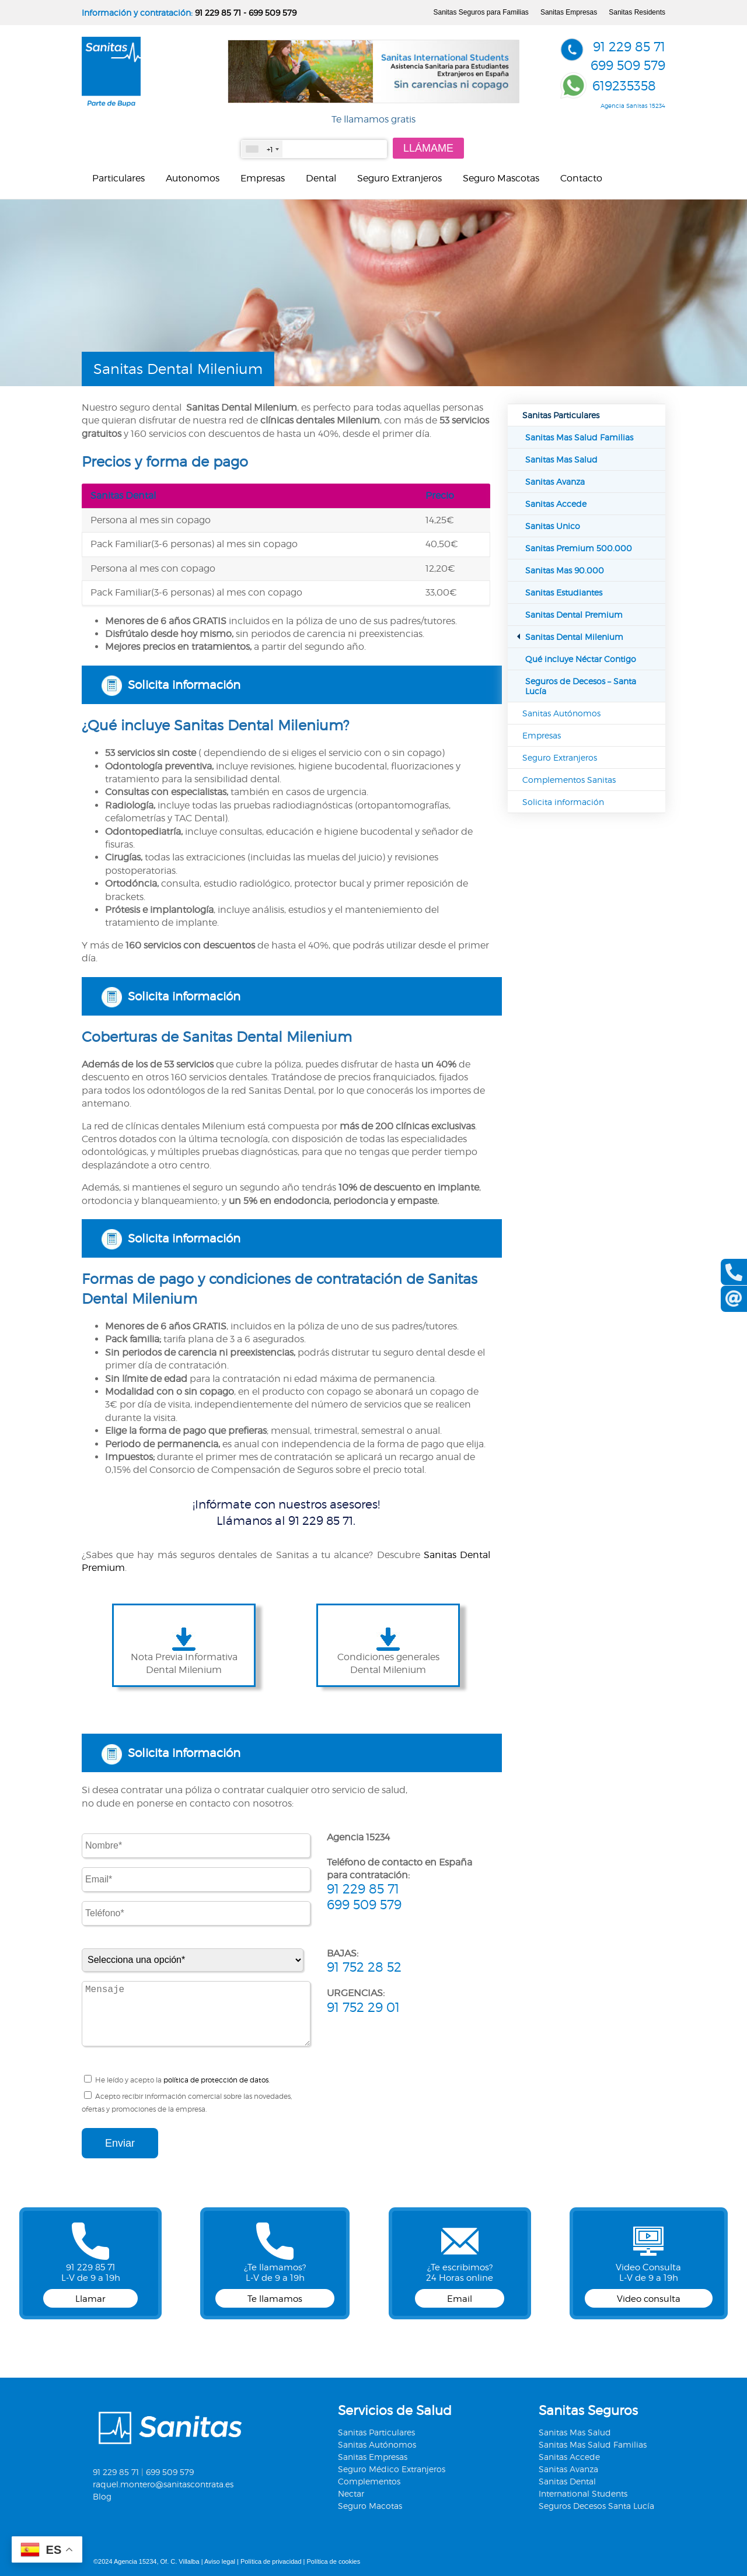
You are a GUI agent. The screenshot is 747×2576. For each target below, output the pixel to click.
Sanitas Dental (567, 2481)
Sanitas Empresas (568, 12)
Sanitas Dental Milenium (574, 637)
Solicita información (184, 685)
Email (459, 2299)
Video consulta (648, 2299)
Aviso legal (219, 2561)
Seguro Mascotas (501, 178)
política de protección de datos (215, 2080)
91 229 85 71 (218, 13)
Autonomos (192, 178)
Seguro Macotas (370, 2506)
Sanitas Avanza (555, 482)
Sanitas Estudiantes (563, 592)
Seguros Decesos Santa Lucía (596, 2506)
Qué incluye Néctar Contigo (580, 659)
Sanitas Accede (556, 504)
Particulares (118, 178)
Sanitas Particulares (560, 415)
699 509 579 (272, 13)
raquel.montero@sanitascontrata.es (163, 2484)
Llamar (90, 2299)
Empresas (262, 178)
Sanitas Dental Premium (574, 615)
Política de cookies (333, 2561)
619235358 (624, 85)
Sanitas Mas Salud (561, 459)
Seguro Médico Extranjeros (391, 2469)
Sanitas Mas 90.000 (564, 570)
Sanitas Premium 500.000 (578, 548)
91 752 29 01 (363, 2007)
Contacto (581, 178)
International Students (583, 2493)
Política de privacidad (271, 2561)
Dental (321, 178)
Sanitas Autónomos (561, 713)
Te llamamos (274, 2299)
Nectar (351, 2493)
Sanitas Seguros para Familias (480, 12)
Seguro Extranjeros (399, 178)
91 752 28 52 (364, 1967)
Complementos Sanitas (569, 780)
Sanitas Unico (552, 526)
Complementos (369, 2481)
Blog (102, 2496)
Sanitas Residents (637, 12)
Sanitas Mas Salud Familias (579, 437)
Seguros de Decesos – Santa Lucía (580, 686)
